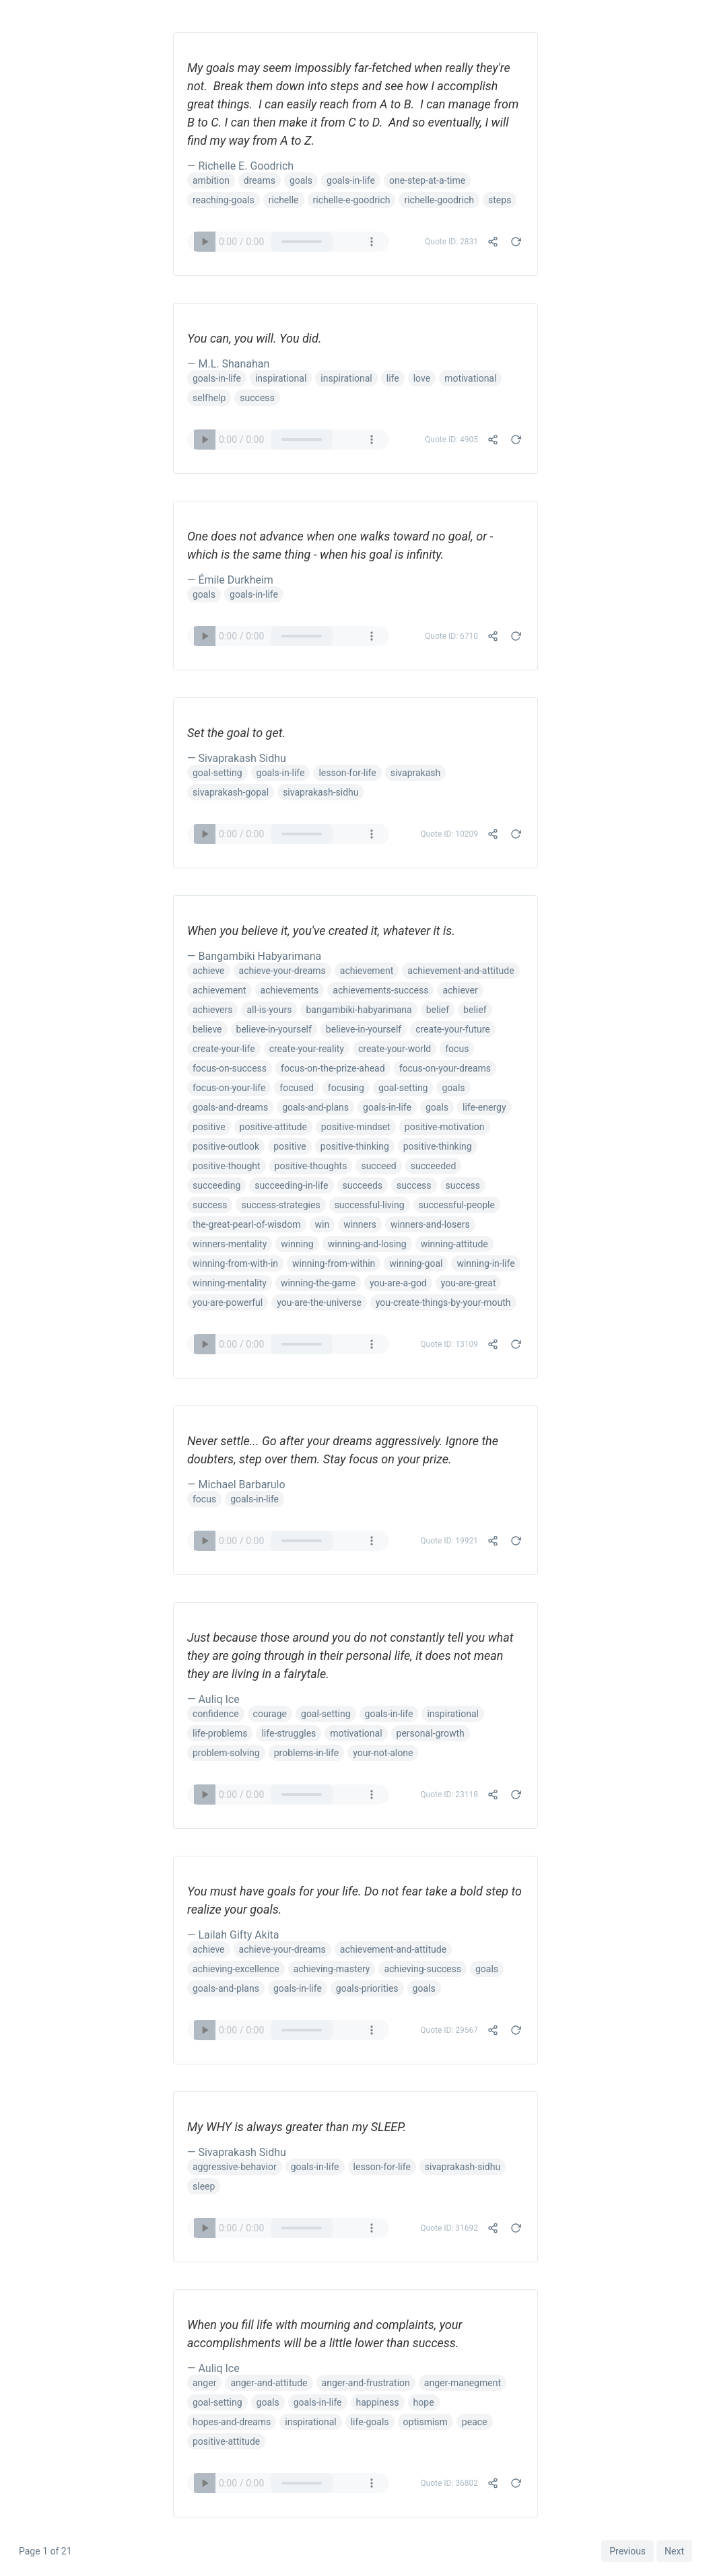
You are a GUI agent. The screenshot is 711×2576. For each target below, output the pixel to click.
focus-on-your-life (229, 1087)
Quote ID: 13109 (449, 1344)
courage (270, 1713)
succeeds (363, 1185)
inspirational (280, 378)
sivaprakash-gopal (231, 792)
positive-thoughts (311, 1165)
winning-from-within (333, 1263)
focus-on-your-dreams (445, 1068)
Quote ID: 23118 (449, 1794)
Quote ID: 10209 (449, 834)
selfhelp (209, 397)
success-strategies (280, 1204)
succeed (378, 1165)
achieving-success (422, 1968)
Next (674, 2551)
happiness (377, 2402)
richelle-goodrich (439, 200)
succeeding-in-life (291, 1185)
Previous (627, 2551)
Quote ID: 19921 (449, 1540)
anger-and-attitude (268, 2382)
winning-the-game (318, 1283)
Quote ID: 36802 (449, 2483)
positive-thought (227, 1165)
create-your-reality (306, 1048)
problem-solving (226, 1752)
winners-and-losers (430, 1224)
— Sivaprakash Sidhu (236, 758)
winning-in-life (485, 1263)
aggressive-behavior (235, 2166)
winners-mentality (230, 1244)
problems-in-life (306, 1752)
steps (499, 200)
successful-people (457, 1204)
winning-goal (415, 1263)
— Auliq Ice (213, 1699)
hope (423, 2402)
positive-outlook (226, 1146)
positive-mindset (356, 1126)
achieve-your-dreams (282, 970)
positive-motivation (445, 1126)
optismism (425, 2421)
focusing (346, 1087)
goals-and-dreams (230, 1107)
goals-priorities (367, 1988)
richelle (284, 200)
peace (474, 2421)
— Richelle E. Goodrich (240, 166)
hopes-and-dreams (232, 2421)
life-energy (484, 1107)
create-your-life (224, 1048)
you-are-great (468, 1283)
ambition (211, 180)
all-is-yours (269, 1009)
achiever (459, 990)
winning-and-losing (367, 1244)
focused (296, 1087)
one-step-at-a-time (427, 180)
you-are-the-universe (319, 1302)
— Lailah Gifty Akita (233, 1934)
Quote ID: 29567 (449, 2030)
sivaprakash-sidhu (320, 792)
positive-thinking (354, 1146)
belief (437, 1009)
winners (359, 1224)
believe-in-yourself (274, 1029)
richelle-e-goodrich (352, 200)
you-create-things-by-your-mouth (443, 1302)
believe (207, 1029)
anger (204, 2382)
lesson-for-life (347, 772)
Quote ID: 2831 (451, 241)
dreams (259, 180)
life (392, 378)
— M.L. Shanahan (228, 363)
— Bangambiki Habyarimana (254, 956)
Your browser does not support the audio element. (288, 242)
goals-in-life (351, 180)
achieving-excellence (236, 1968)
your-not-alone (383, 1752)
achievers (212, 1009)
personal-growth (431, 1733)
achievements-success (380, 990)
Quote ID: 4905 (451, 439)
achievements (290, 990)
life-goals (370, 2421)
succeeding (216, 1185)
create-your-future (452, 1029)
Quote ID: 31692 (449, 2228)
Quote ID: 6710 (451, 636)
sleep (204, 2186)
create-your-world (394, 1048)
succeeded (433, 1165)
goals (301, 180)
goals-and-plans (315, 1107)
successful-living (370, 1204)
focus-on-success (230, 1068)
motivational (470, 378)
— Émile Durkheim (230, 579)
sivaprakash (416, 772)
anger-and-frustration (366, 2382)
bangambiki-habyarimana (358, 1009)
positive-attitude (273, 1126)
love (421, 378)
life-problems (220, 1733)
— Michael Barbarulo (236, 1484)
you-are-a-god (398, 1283)
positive (209, 1126)
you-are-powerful (228, 1302)
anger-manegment (462, 2382)
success (257, 397)
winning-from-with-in (235, 1263)
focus (457, 1048)
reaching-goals (224, 200)
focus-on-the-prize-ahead (333, 1068)
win (322, 1224)
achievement (367, 970)
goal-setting (217, 772)
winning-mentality (230, 1283)
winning (297, 1244)
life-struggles (288, 1733)
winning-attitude (454, 1244)
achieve (209, 970)
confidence (216, 1713)
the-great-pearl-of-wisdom (247, 1224)
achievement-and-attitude (460, 970)
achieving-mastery (332, 1968)
